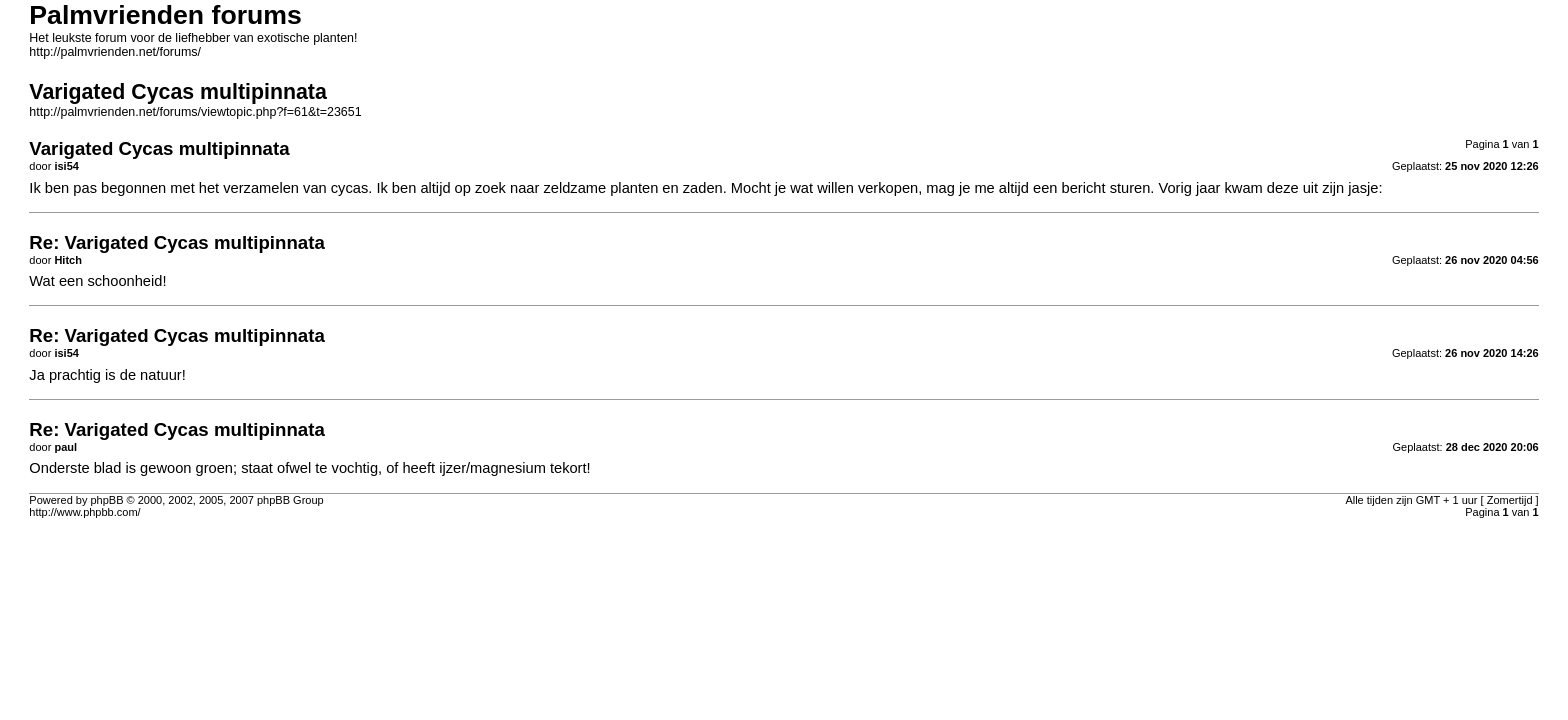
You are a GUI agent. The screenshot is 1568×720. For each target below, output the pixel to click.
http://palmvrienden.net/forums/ (115, 52)
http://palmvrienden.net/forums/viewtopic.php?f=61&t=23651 (195, 112)
